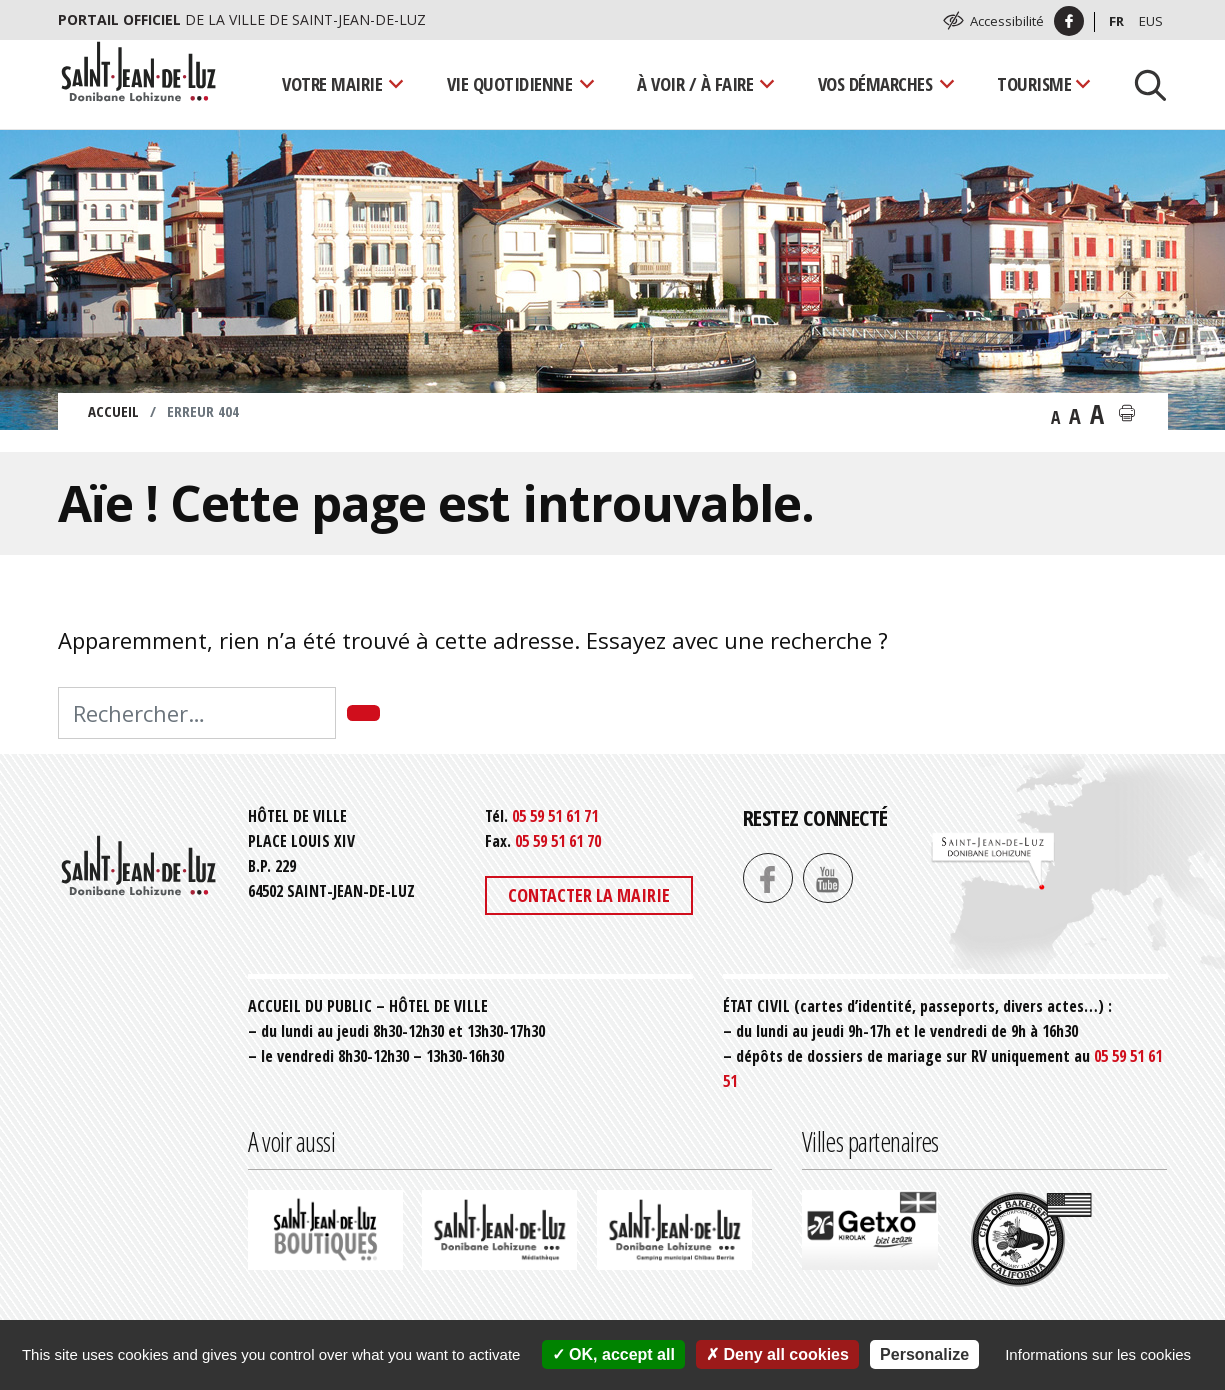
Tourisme (1034, 83)
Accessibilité (1007, 21)
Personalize (924, 1354)
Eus (1151, 21)
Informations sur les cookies (1098, 1354)
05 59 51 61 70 (558, 841)
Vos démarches (875, 83)
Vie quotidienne (510, 83)
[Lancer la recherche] (1143, 84)
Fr (1116, 21)
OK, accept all (613, 1354)
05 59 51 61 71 (555, 816)
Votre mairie (332, 83)
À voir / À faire (695, 83)
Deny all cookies (777, 1354)
